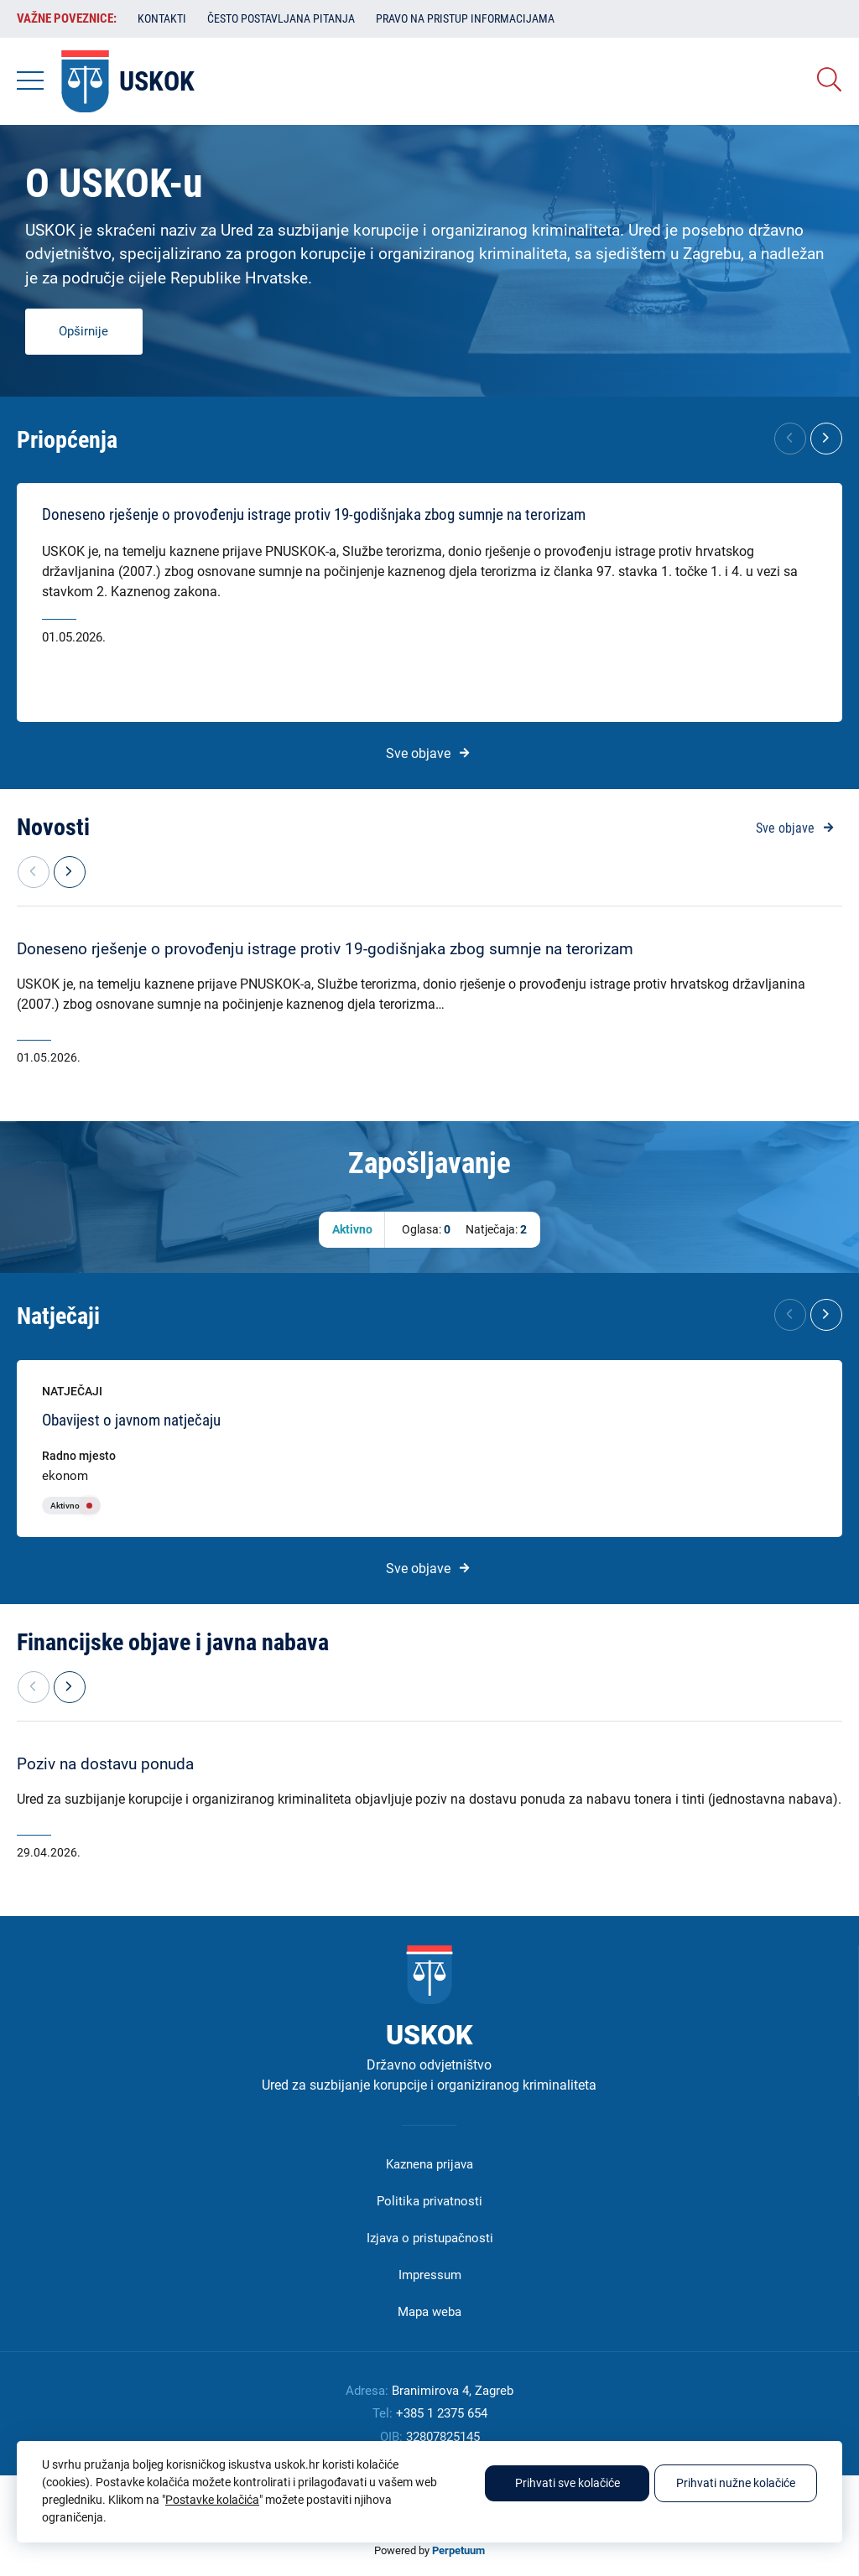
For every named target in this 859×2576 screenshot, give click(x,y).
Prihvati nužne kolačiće (735, 2483)
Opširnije (83, 331)
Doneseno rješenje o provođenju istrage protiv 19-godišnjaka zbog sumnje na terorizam (314, 515)
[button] (826, 438)
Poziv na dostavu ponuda (105, 1764)
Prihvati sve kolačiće (567, 2483)
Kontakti (162, 18)
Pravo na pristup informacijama (465, 18)
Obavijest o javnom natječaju (131, 1420)
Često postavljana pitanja (281, 18)
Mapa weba (429, 2311)
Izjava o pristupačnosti (430, 2238)
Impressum (429, 2275)
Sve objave (418, 753)
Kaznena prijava (429, 2164)
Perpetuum (458, 2550)
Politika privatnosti (429, 2201)
